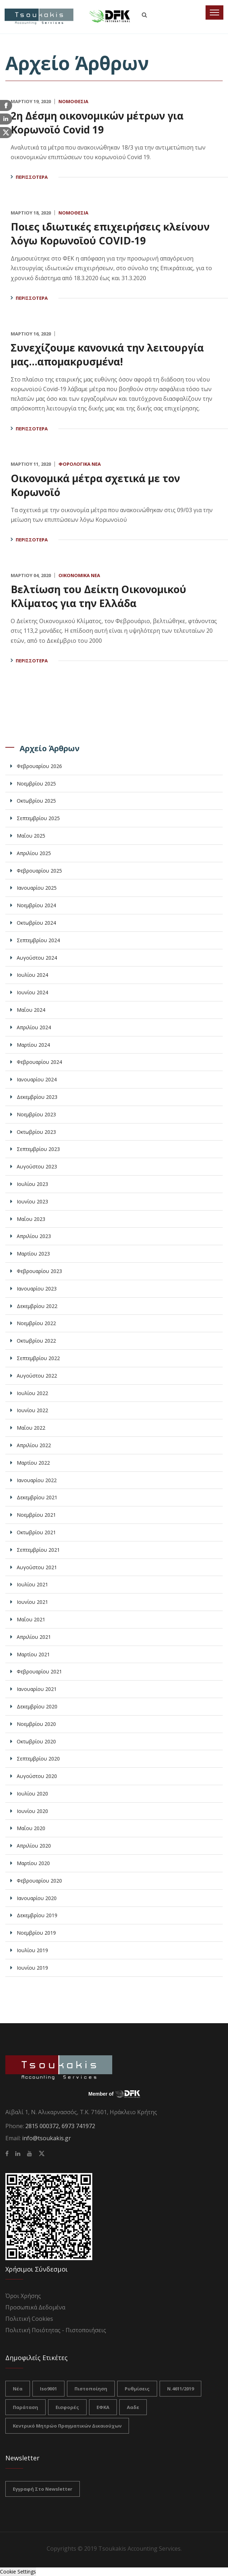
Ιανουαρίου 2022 (37, 1480)
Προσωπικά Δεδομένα (35, 2307)
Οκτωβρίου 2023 (36, 1131)
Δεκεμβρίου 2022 (37, 1306)
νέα (17, 2388)
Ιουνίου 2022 (32, 1410)
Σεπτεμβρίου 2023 (38, 1149)
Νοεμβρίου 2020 (36, 1724)
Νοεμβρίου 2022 (36, 1323)
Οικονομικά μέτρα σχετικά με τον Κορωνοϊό (101, 485)
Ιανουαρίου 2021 (37, 1689)
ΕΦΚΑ (103, 2407)
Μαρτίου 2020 (33, 1863)
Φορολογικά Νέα (79, 464)
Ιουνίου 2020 (32, 1811)
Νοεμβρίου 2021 (36, 1514)
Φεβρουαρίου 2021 (39, 1671)
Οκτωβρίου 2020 (36, 1741)
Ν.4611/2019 (180, 2388)
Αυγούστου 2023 (37, 1166)
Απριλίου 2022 (34, 1445)
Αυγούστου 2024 (37, 957)
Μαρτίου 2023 (33, 1253)
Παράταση (25, 2407)
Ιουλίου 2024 (32, 974)
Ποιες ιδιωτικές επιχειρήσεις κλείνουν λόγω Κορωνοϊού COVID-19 (109, 233)
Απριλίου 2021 (34, 1636)
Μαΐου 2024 (31, 1009)
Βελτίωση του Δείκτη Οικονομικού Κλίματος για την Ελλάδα (104, 596)
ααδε (133, 2407)
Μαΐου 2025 (31, 835)
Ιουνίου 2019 (32, 1967)
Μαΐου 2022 (31, 1427)
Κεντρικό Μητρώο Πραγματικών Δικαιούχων (67, 2426)
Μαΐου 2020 (31, 1828)
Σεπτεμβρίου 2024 (38, 940)
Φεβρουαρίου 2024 (39, 1062)
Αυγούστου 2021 (37, 1567)
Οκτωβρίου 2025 (36, 800)
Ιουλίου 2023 (32, 1184)
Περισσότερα (32, 177)
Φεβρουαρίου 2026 (39, 766)
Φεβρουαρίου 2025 (39, 870)
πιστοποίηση (90, 2388)
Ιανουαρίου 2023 (37, 1288)
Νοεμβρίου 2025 (36, 783)
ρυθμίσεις (137, 2388)
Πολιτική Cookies (29, 2319)
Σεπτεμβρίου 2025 (38, 818)
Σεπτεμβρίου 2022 (38, 1358)
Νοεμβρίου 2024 (36, 905)
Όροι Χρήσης (23, 2296)
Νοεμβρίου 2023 (36, 1114)
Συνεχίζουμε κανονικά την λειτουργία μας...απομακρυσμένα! (113, 354)
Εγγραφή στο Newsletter (42, 2489)
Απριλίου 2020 (34, 1845)
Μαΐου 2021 (31, 1619)
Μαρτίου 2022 (33, 1462)
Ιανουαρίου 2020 (37, 1898)
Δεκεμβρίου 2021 (37, 1497)
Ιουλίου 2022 (32, 1393)
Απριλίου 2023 (34, 1236)
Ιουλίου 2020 (32, 1793)
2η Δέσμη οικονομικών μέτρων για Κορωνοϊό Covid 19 (103, 122)
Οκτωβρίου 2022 (36, 1340)
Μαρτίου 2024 (33, 1044)
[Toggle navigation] (214, 12)
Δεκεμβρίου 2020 (37, 1706)
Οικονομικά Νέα (79, 575)
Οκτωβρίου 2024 (36, 922)
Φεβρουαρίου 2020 (39, 1880)
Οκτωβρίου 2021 (36, 1532)
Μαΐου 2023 (31, 1219)
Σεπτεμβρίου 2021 (38, 1549)
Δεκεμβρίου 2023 (37, 1096)
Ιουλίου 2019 (32, 1950)
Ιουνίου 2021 (32, 1601)
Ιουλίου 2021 (32, 1584)
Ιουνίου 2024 (32, 992)
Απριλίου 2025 (34, 853)
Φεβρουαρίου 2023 (39, 1271)
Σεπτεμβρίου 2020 (38, 1758)
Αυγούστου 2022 (37, 1375)
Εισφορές (67, 2407)
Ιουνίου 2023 (32, 1201)
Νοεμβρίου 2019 (36, 1932)
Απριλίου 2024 (34, 1027)
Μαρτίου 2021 (33, 1654)
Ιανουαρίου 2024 (37, 1079)
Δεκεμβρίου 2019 (37, 1915)
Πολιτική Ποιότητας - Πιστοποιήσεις (55, 2330)
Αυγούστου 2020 (37, 1776)
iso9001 (48, 2388)
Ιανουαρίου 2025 (37, 887)
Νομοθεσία (73, 101)
